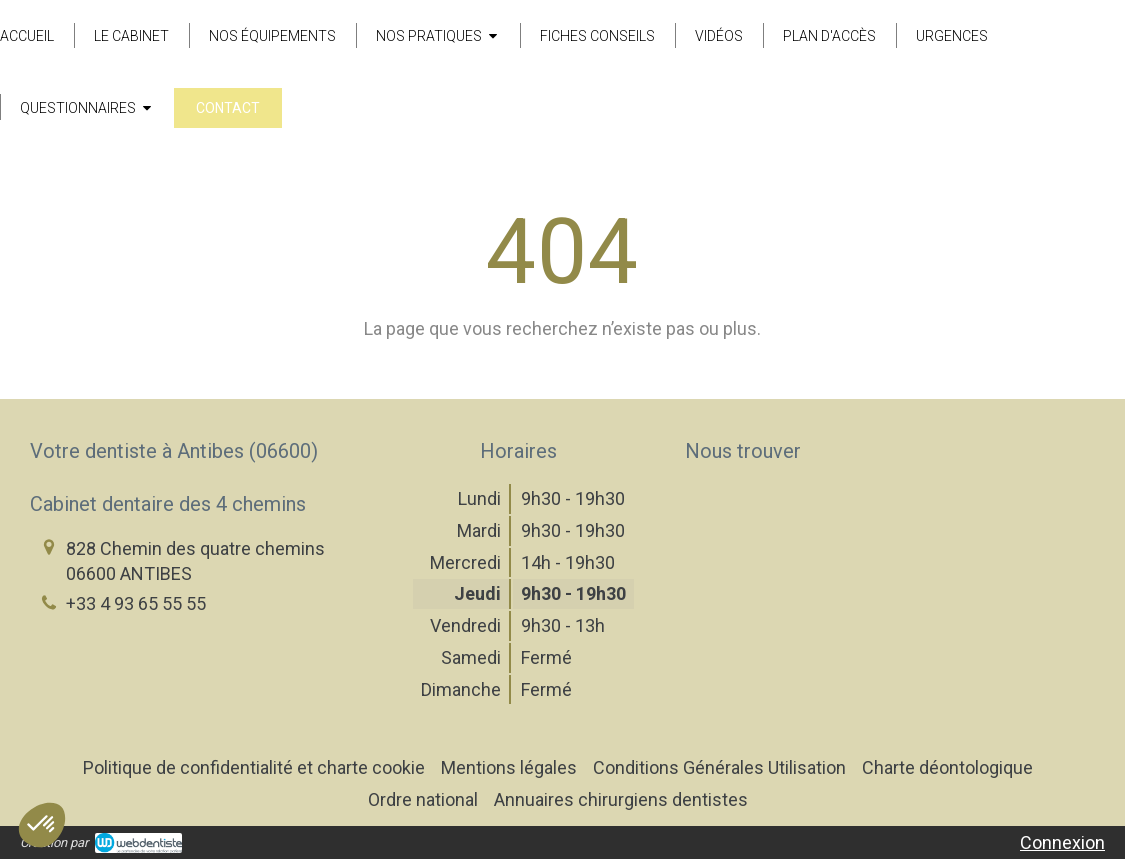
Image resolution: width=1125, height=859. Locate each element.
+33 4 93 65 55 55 (136, 603)
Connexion (1062, 842)
